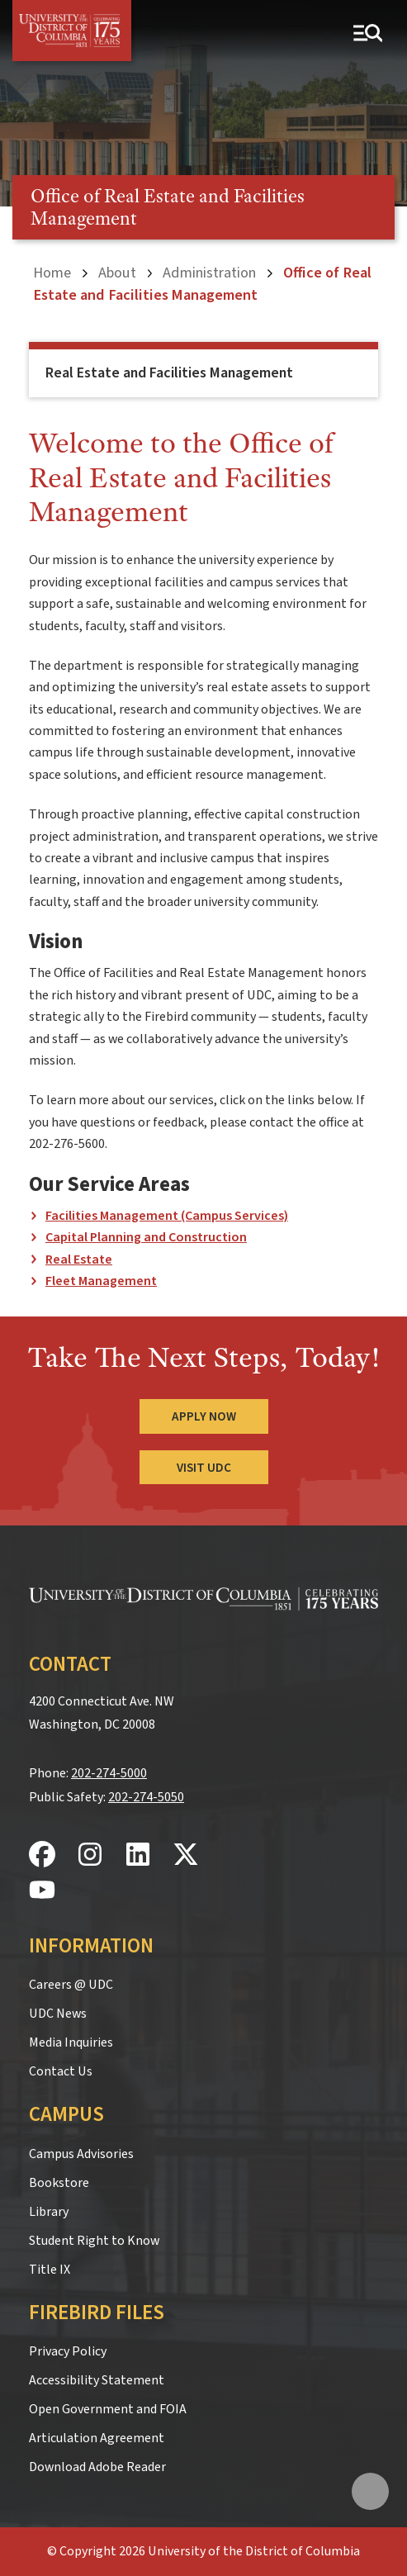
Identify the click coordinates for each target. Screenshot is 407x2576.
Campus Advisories (81, 2154)
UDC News (58, 2013)
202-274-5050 (146, 1797)
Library (49, 2212)
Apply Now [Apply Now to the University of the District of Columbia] (204, 1416)
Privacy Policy (67, 2351)
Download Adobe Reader (97, 2467)
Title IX (49, 2270)
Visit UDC (204, 1468)
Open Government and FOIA (108, 2409)
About (117, 272)
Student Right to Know (94, 2241)
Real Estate (78, 1259)
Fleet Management (101, 1281)
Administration (209, 272)
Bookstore (59, 2183)
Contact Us (60, 2071)
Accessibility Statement (96, 2380)
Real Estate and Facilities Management (169, 373)
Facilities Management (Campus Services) (166, 1216)
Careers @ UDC (71, 1985)
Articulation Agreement (96, 2438)
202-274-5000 (109, 1773)
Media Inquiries (71, 2042)
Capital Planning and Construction (146, 1237)
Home (52, 272)
